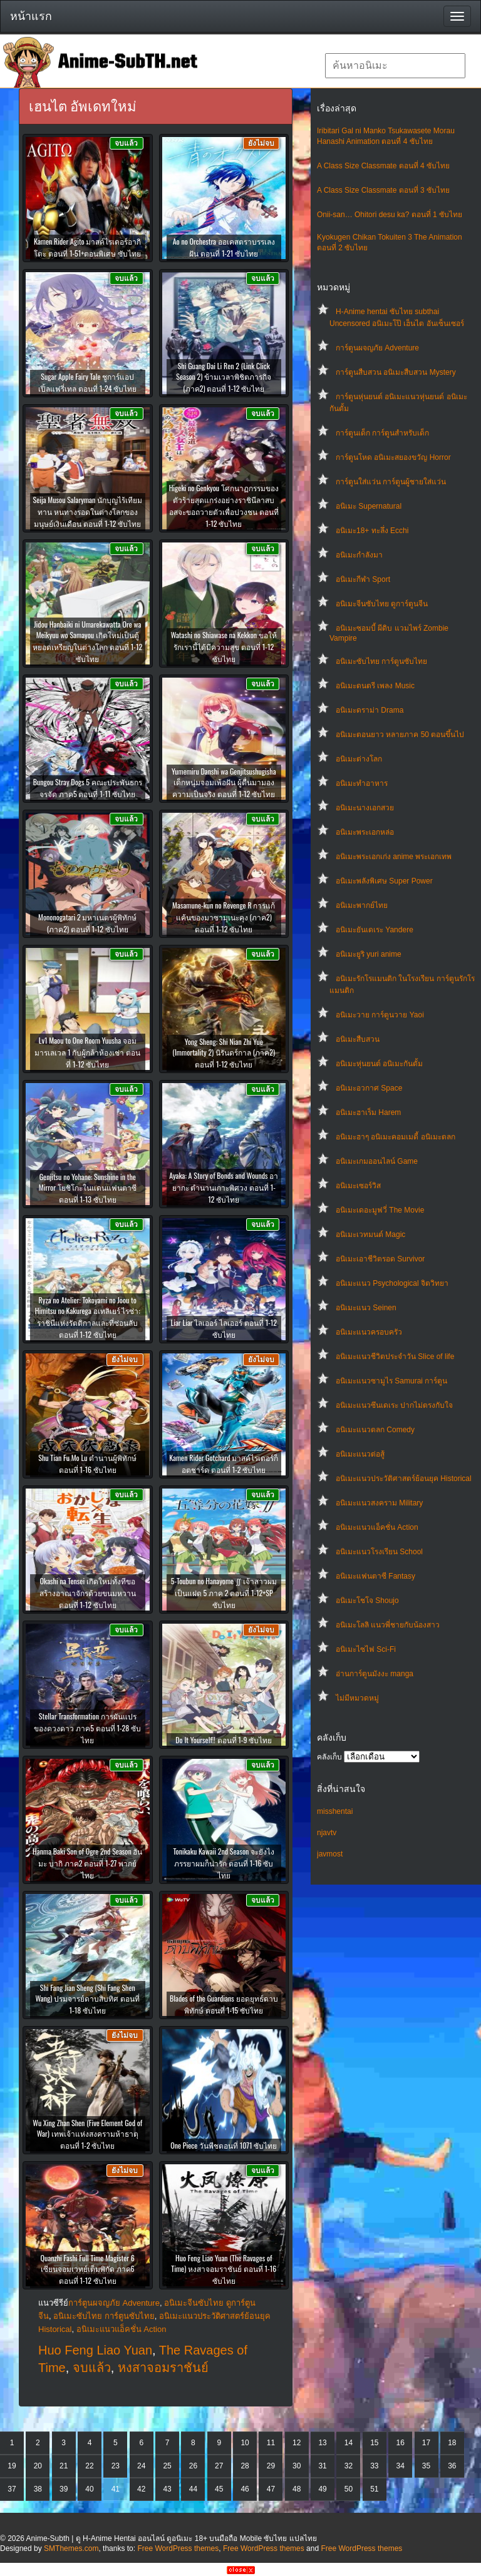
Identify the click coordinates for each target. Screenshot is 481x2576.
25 (167, 2465)
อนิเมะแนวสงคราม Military (379, 1503)
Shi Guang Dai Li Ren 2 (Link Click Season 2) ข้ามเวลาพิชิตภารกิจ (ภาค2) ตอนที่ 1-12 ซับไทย (223, 377)
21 (63, 2465)
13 (322, 2442)
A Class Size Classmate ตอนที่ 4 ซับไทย (383, 165)
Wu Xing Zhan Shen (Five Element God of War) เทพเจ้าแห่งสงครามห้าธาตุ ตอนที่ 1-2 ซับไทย (87, 2134)
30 (296, 2465)
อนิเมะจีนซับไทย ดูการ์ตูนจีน (382, 603)
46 (244, 2489)
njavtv (326, 1832)
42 (141, 2489)
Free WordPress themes (178, 2548)
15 (374, 2442)
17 (426, 2442)
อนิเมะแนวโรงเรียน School (379, 1551)
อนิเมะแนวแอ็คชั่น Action (377, 1527)
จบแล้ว (92, 2368)
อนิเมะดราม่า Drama (369, 710)
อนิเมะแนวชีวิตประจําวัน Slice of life (395, 1356)
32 (348, 2465)
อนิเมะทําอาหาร (362, 783)
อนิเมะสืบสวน (358, 1039)
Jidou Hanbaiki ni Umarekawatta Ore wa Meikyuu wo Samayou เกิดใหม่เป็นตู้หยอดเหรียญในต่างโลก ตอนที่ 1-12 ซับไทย (87, 641)
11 (271, 2442)
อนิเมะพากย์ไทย (362, 905)
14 (348, 2442)
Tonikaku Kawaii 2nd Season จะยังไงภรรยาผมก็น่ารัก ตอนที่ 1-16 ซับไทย (223, 1863)
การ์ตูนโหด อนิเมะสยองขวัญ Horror (393, 457)
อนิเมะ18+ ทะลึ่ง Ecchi (372, 530)
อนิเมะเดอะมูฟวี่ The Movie (380, 1210)
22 (89, 2465)
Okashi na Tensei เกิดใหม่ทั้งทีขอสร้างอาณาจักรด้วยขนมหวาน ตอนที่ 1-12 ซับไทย (87, 1593)
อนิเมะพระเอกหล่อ (365, 832)
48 (296, 2489)
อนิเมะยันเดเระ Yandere (374, 929)
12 (296, 2442)
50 (348, 2489)
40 (89, 2489)
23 (115, 2465)
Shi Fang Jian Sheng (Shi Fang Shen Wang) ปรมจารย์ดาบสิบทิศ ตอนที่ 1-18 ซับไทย (88, 1998)
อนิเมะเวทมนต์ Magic (370, 1234)
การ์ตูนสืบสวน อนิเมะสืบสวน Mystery (396, 372)
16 (400, 2442)
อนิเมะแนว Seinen (366, 1307)
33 (374, 2465)
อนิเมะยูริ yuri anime (368, 954)
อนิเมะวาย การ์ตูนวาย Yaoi (380, 1015)
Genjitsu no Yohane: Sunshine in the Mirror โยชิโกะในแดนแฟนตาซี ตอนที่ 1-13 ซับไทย (88, 1187)
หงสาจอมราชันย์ (163, 2368)
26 (193, 2465)
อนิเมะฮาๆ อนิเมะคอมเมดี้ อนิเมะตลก (395, 1137)
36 (452, 2465)
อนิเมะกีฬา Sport (363, 579)
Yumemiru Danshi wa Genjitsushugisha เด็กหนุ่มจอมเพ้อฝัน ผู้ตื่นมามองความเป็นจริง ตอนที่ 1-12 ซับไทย (224, 782)
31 (322, 2465)
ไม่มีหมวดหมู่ (357, 1698)
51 (374, 2489)
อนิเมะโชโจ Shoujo (367, 1600)
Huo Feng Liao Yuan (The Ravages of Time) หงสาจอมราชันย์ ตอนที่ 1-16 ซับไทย (223, 2269)
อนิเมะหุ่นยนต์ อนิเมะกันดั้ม (379, 1063)
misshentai (335, 1811)
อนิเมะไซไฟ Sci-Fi (366, 1649)
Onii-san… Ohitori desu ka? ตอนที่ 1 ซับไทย (389, 214)
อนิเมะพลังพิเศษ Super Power (384, 881)
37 (12, 2489)
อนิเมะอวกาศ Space (369, 1088)
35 (426, 2465)
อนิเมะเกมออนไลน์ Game (377, 1161)
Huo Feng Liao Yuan (95, 2350)
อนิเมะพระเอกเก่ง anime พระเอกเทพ (394, 856)
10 (244, 2442)
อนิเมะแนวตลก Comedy (375, 1429)
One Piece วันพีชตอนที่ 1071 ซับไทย (223, 2145)
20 (38, 2465)
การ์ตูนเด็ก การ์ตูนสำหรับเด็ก (382, 433)
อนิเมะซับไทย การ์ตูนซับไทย (381, 661)
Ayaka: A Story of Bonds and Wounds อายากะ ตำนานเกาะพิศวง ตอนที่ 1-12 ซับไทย (223, 1187)
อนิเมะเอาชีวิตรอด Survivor (380, 1259)
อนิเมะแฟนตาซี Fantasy (375, 1576)
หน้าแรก (31, 16)
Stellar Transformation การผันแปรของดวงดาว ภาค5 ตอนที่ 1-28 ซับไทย (87, 1728)
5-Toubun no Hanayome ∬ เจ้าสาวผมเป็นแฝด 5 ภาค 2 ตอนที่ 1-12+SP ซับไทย (224, 1593)
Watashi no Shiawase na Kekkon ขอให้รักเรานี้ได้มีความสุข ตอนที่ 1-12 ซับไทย (224, 646)
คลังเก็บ (329, 1757)
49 (322, 2489)
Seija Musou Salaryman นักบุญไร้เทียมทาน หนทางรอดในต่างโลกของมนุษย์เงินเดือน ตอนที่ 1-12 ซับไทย (87, 511)
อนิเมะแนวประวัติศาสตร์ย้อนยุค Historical (404, 1478)
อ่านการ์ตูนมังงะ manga (374, 1673)
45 (219, 2489)
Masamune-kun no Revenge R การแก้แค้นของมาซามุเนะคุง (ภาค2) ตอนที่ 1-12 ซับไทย (223, 917)
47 (271, 2489)
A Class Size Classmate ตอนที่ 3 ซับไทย (383, 190)
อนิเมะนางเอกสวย (365, 807)
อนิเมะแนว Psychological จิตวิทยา (392, 1283)
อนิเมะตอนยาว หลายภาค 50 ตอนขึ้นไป (400, 734)
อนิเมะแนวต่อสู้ (360, 1454)
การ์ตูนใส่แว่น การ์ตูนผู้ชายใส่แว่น (391, 481)
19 (12, 2465)
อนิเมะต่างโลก (359, 759)
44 (193, 2489)
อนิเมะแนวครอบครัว (369, 1332)
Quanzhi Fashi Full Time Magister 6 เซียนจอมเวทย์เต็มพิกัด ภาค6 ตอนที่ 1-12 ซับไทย (88, 2269)
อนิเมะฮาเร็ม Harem (368, 1112)
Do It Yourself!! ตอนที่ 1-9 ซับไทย (223, 1739)
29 (271, 2465)
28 (244, 2465)
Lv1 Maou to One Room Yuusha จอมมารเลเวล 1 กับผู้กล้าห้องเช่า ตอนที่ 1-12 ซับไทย (87, 1052)
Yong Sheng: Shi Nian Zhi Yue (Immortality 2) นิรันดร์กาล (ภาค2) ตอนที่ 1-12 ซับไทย (223, 1052)
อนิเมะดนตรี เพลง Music (375, 685)
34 (400, 2465)
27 (219, 2465)
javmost (330, 1854)
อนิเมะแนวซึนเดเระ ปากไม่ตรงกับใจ (394, 1405)
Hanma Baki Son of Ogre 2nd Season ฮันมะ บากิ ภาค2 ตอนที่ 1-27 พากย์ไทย (87, 1863)
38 (38, 2489)
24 (141, 2465)
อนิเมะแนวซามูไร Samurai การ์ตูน (391, 1381)
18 (452, 2442)
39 (63, 2489)
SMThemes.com (71, 2548)
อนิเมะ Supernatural (368, 506)
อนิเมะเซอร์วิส (358, 1185)
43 (167, 2489)
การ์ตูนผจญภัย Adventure (377, 348)
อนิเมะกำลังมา (359, 555)
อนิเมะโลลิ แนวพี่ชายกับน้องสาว (388, 1625)
